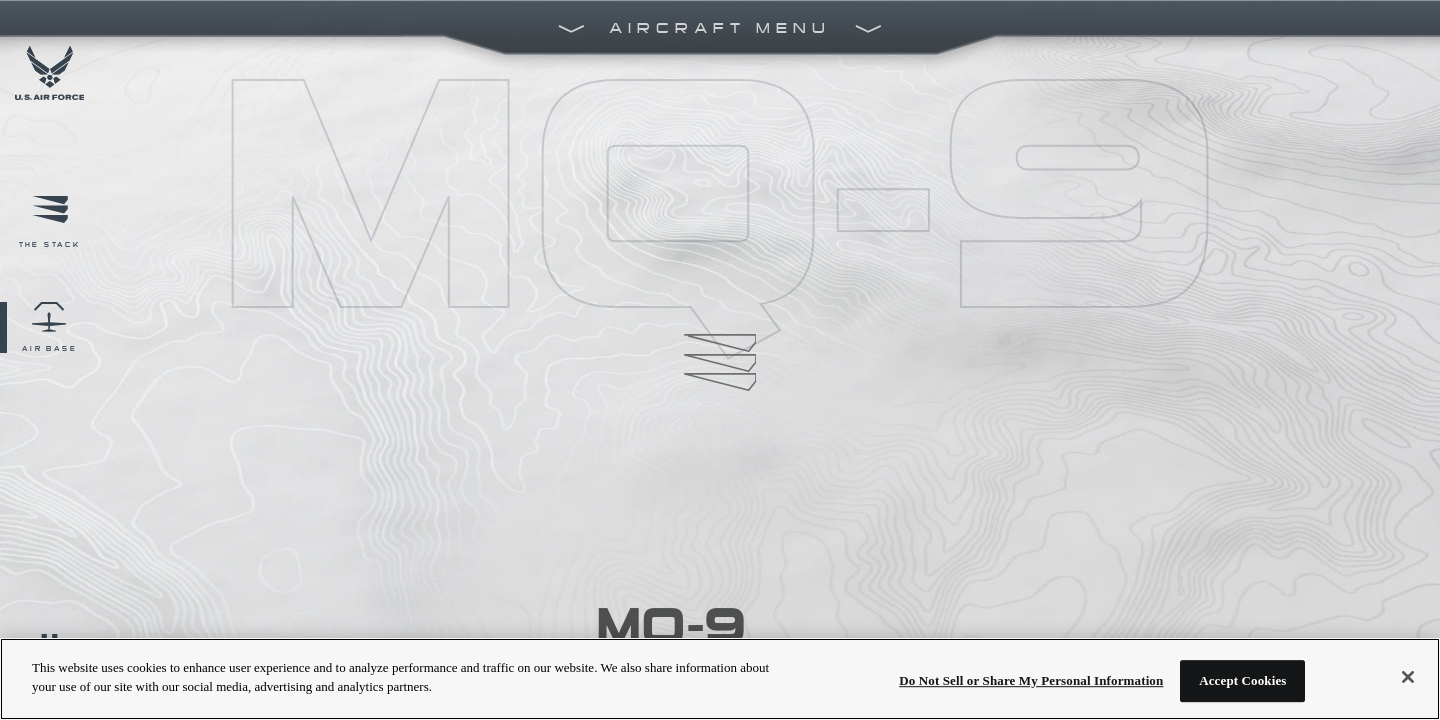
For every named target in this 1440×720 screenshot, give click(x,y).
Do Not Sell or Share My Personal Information (1031, 680)
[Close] (1408, 677)
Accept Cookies (1242, 680)
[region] (720, 679)
